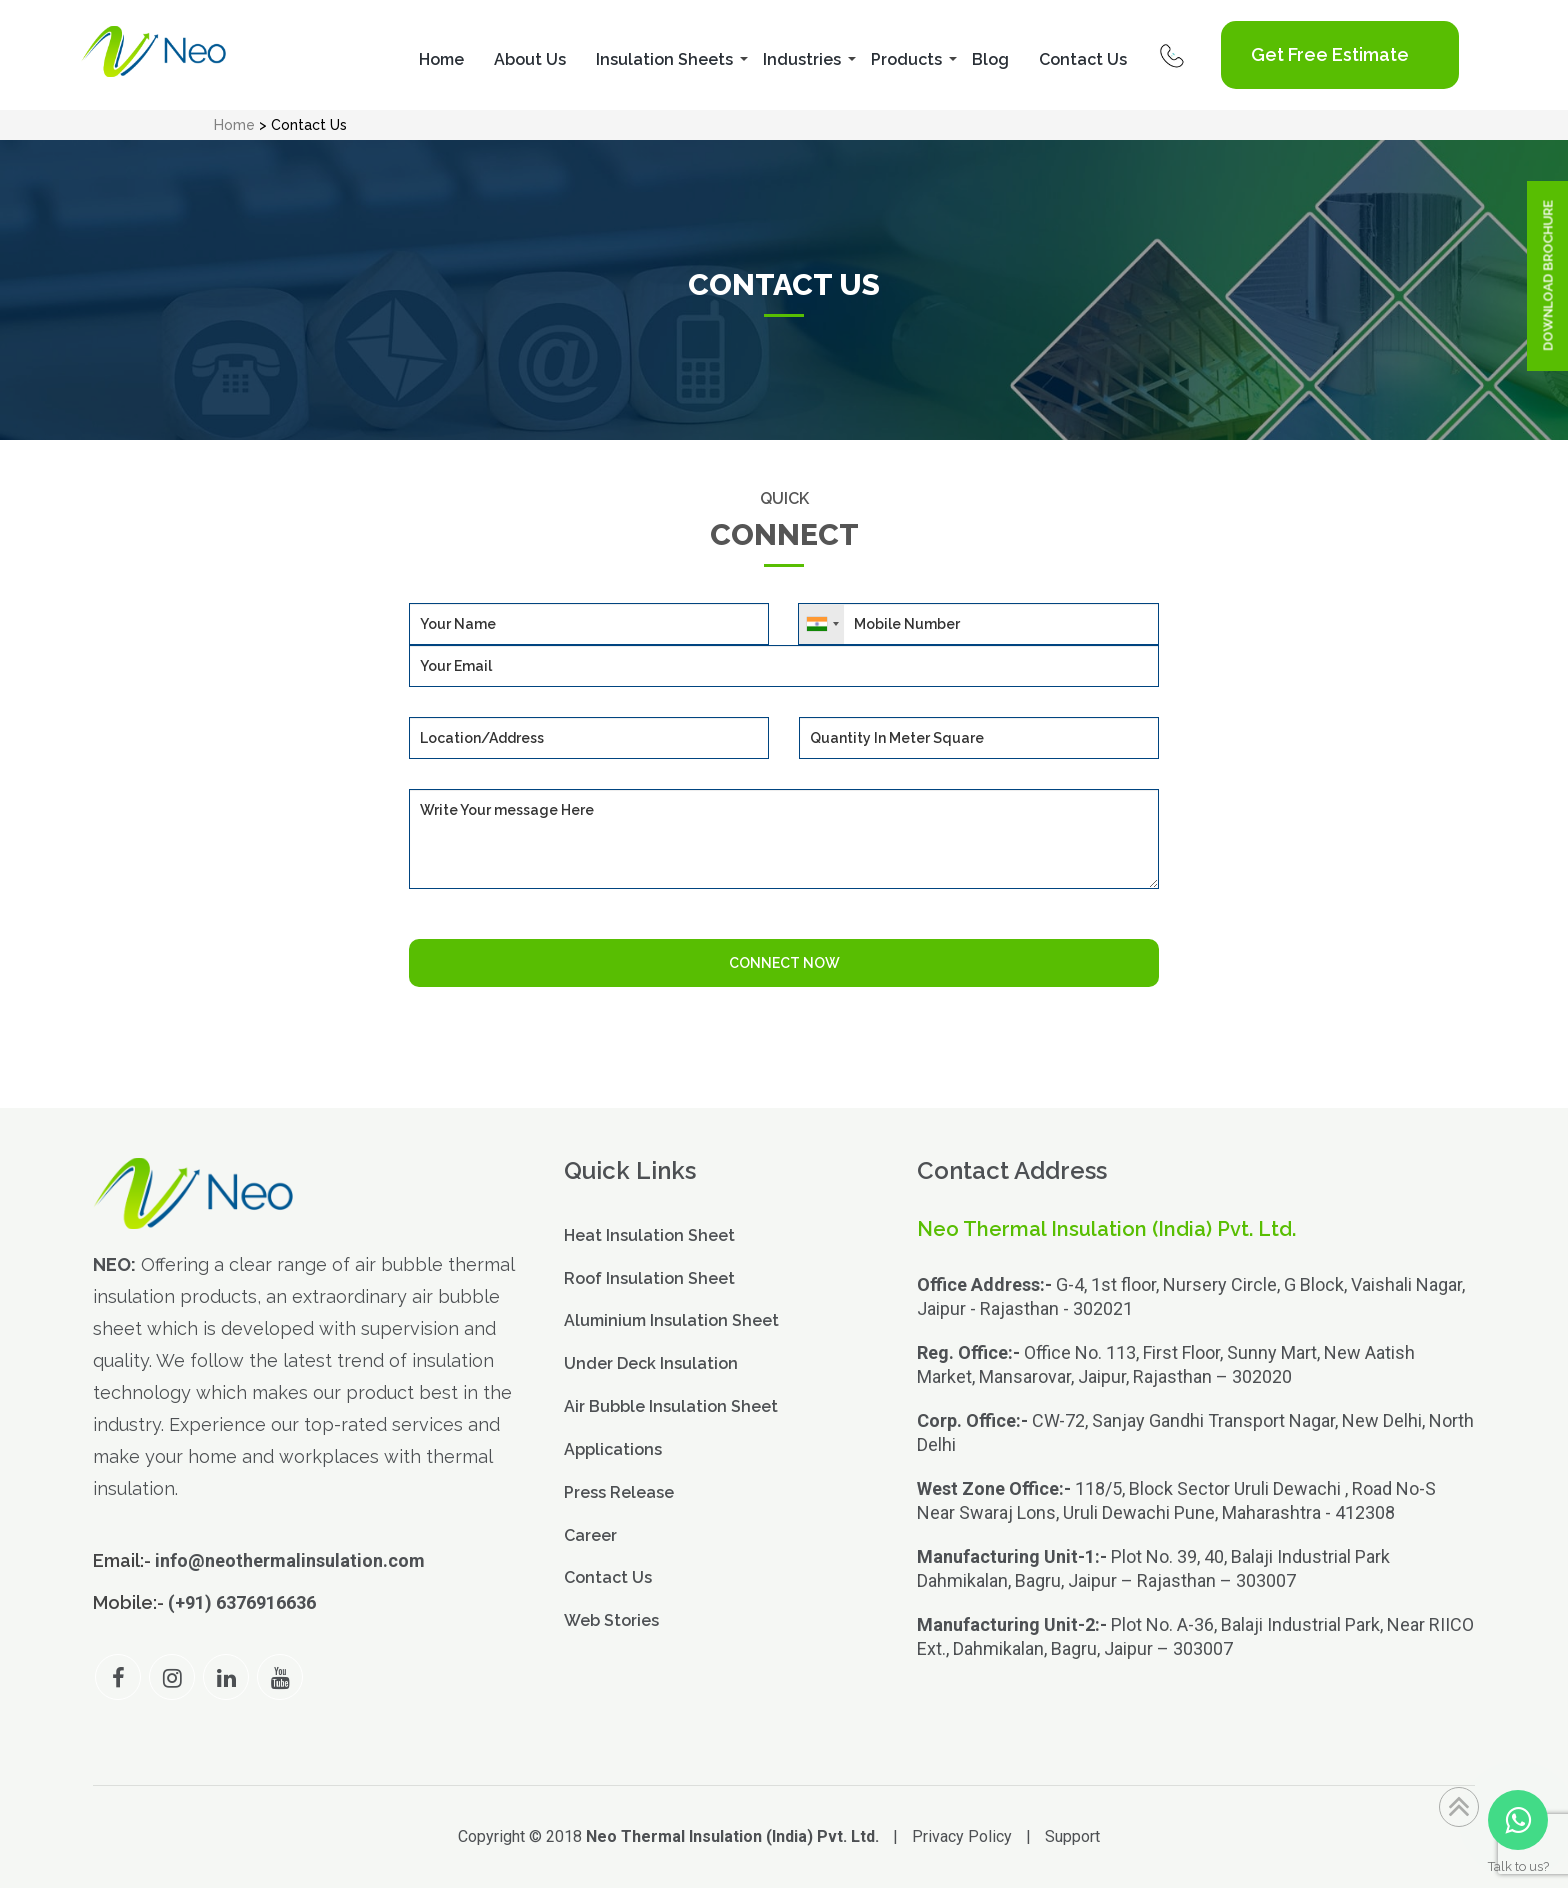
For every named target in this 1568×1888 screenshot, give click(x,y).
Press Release (619, 1492)
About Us (530, 59)
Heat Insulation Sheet (649, 1235)
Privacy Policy (962, 1836)
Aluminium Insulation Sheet (671, 1320)
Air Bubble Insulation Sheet (671, 1406)
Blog (990, 59)
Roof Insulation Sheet (649, 1278)
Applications (613, 1449)
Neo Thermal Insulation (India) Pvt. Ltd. (732, 1836)
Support (1072, 1836)
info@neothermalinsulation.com (290, 1560)
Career (590, 1535)
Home (441, 59)
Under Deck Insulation (651, 1363)
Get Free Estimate (1330, 54)
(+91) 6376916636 (242, 1602)
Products (906, 59)
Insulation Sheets (664, 59)
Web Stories (611, 1620)
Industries (802, 59)
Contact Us (1083, 59)
